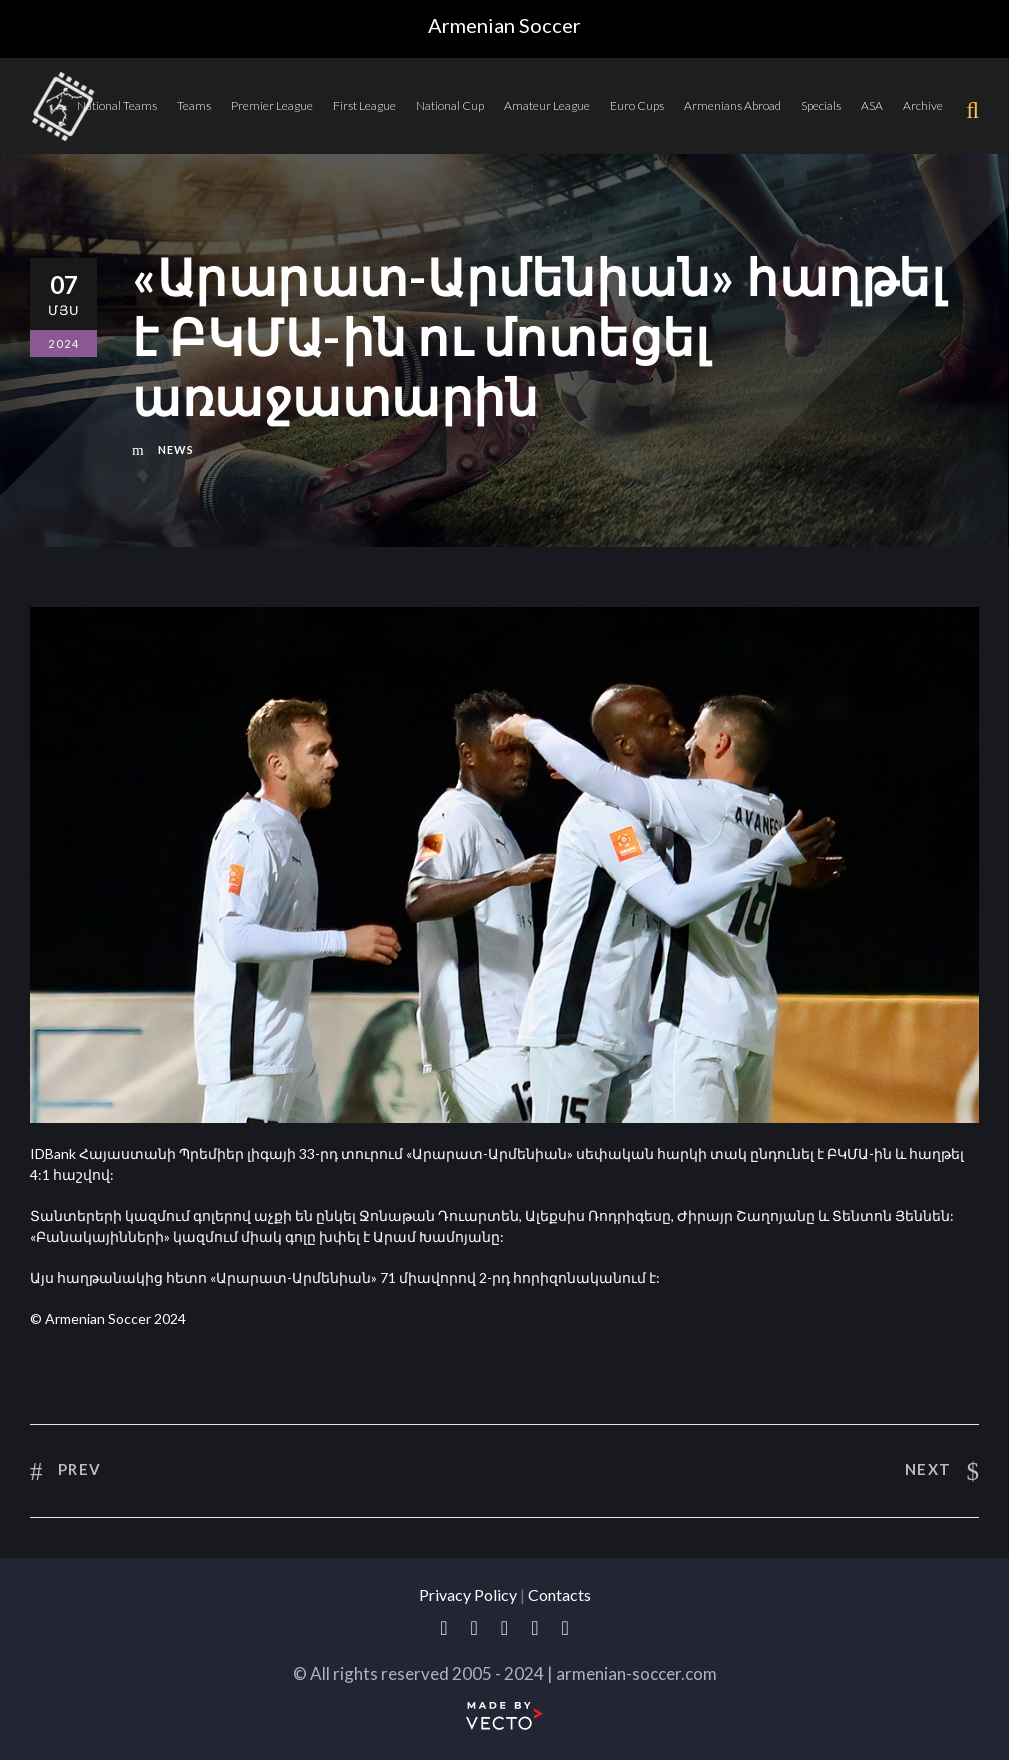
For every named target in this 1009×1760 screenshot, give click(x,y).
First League (364, 105)
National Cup (450, 105)
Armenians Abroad (732, 105)
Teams (194, 105)
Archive (923, 105)
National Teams (117, 105)
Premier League (272, 105)
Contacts (559, 1594)
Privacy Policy (468, 1594)
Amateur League (547, 105)
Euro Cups (637, 105)
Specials (821, 105)
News (176, 449)
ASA (872, 105)
